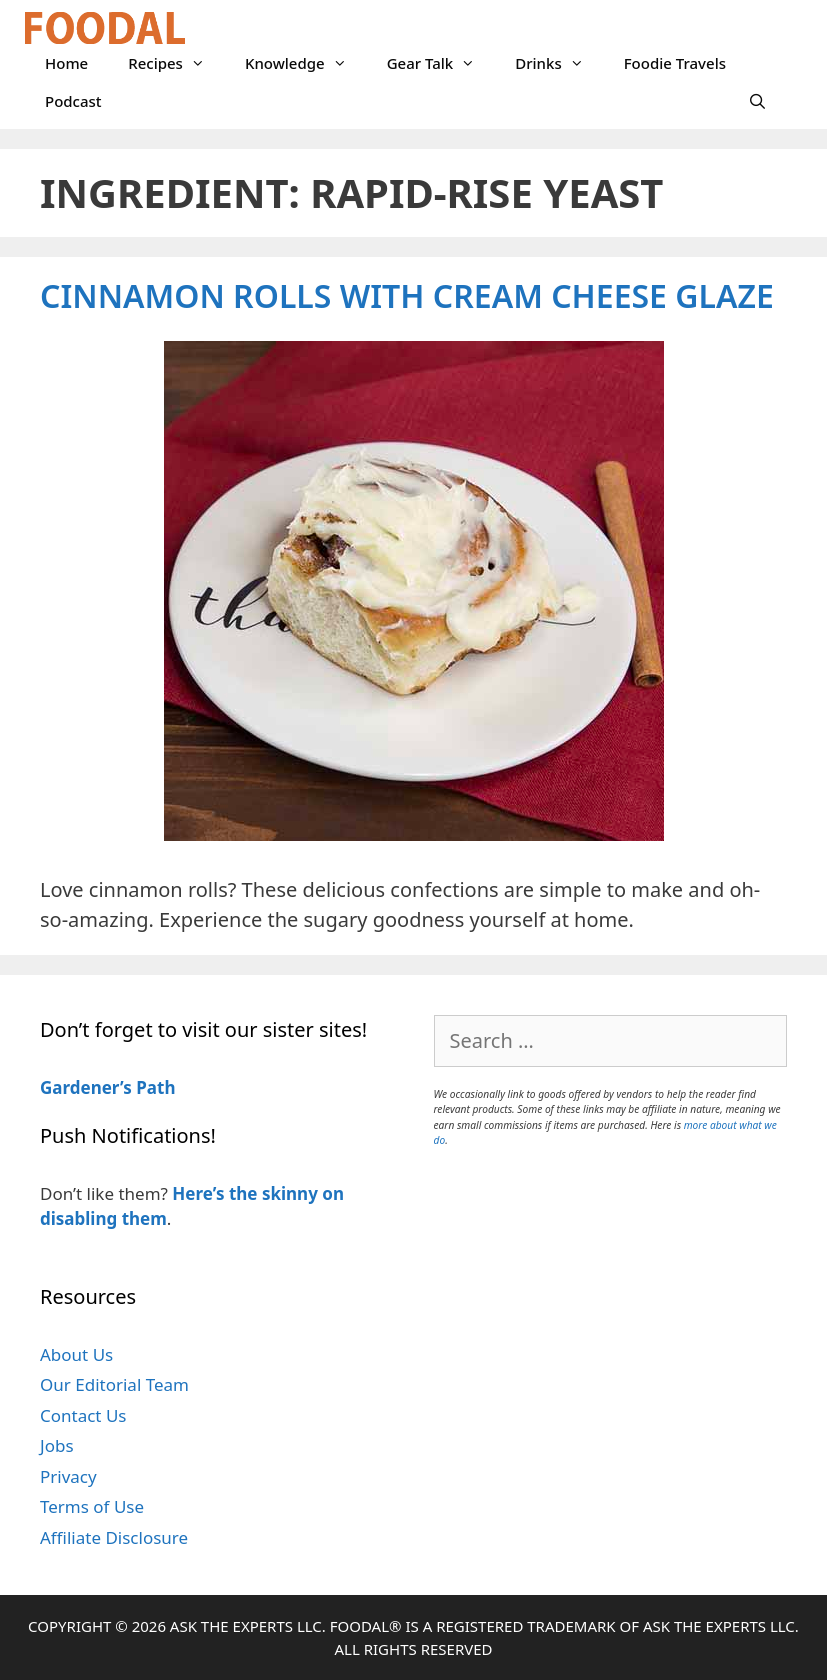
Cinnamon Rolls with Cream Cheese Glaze (407, 295)
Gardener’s (86, 1087)
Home (66, 63)
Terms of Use (92, 1506)
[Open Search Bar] (757, 101)
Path (154, 1087)
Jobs (57, 1445)
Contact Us (83, 1415)
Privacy (68, 1476)
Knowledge (306, 63)
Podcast (73, 101)
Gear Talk (441, 63)
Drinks (559, 63)
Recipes (176, 63)
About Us (76, 1354)
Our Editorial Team (114, 1384)
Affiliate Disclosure (114, 1537)
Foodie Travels (675, 63)
